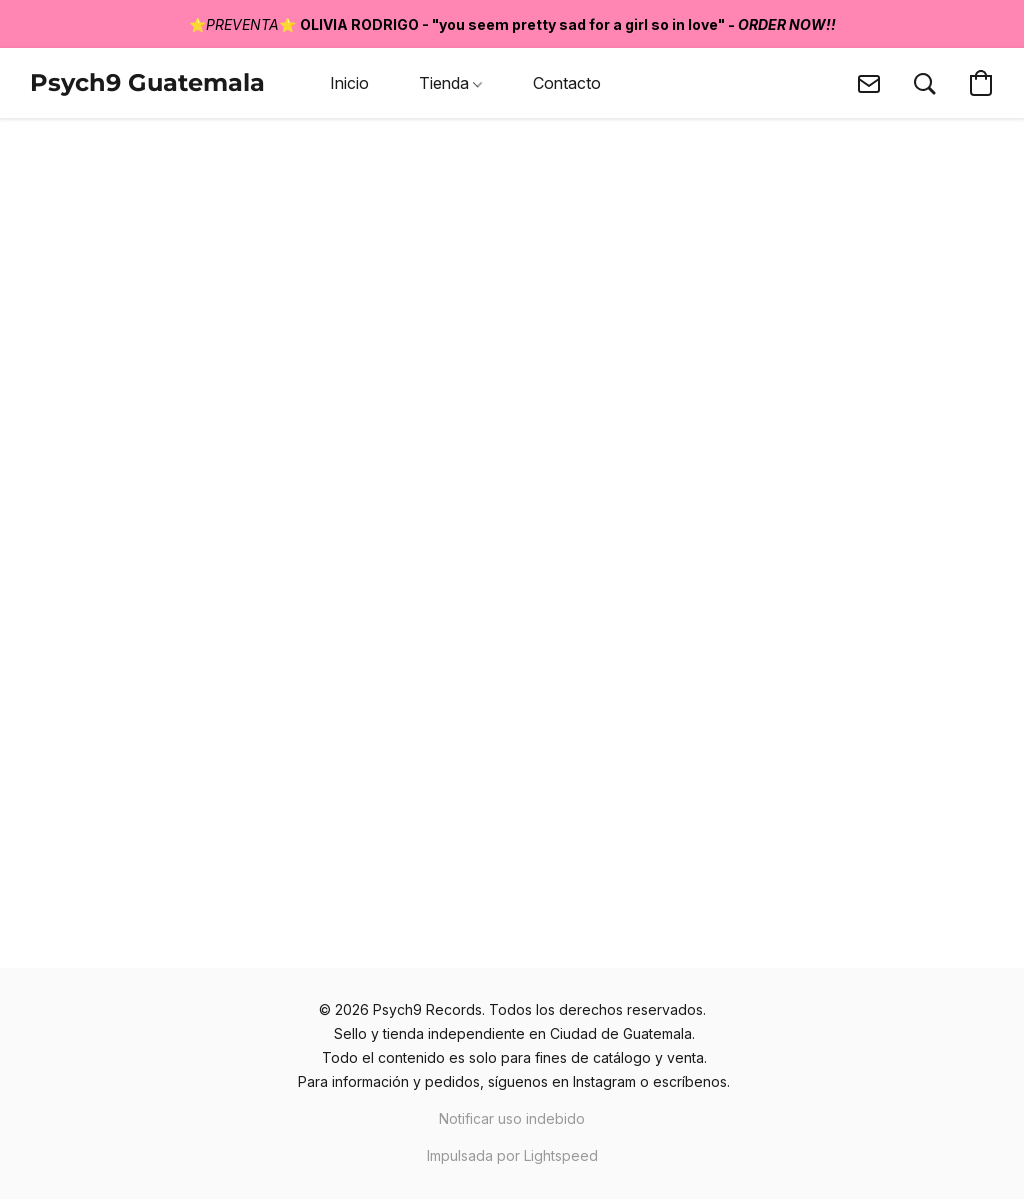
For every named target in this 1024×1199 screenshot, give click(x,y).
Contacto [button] (567, 83)
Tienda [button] (450, 83)
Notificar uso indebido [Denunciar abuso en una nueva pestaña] (512, 1118)
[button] (147, 83)
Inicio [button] (349, 83)
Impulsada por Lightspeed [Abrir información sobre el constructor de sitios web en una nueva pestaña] (512, 1155)
